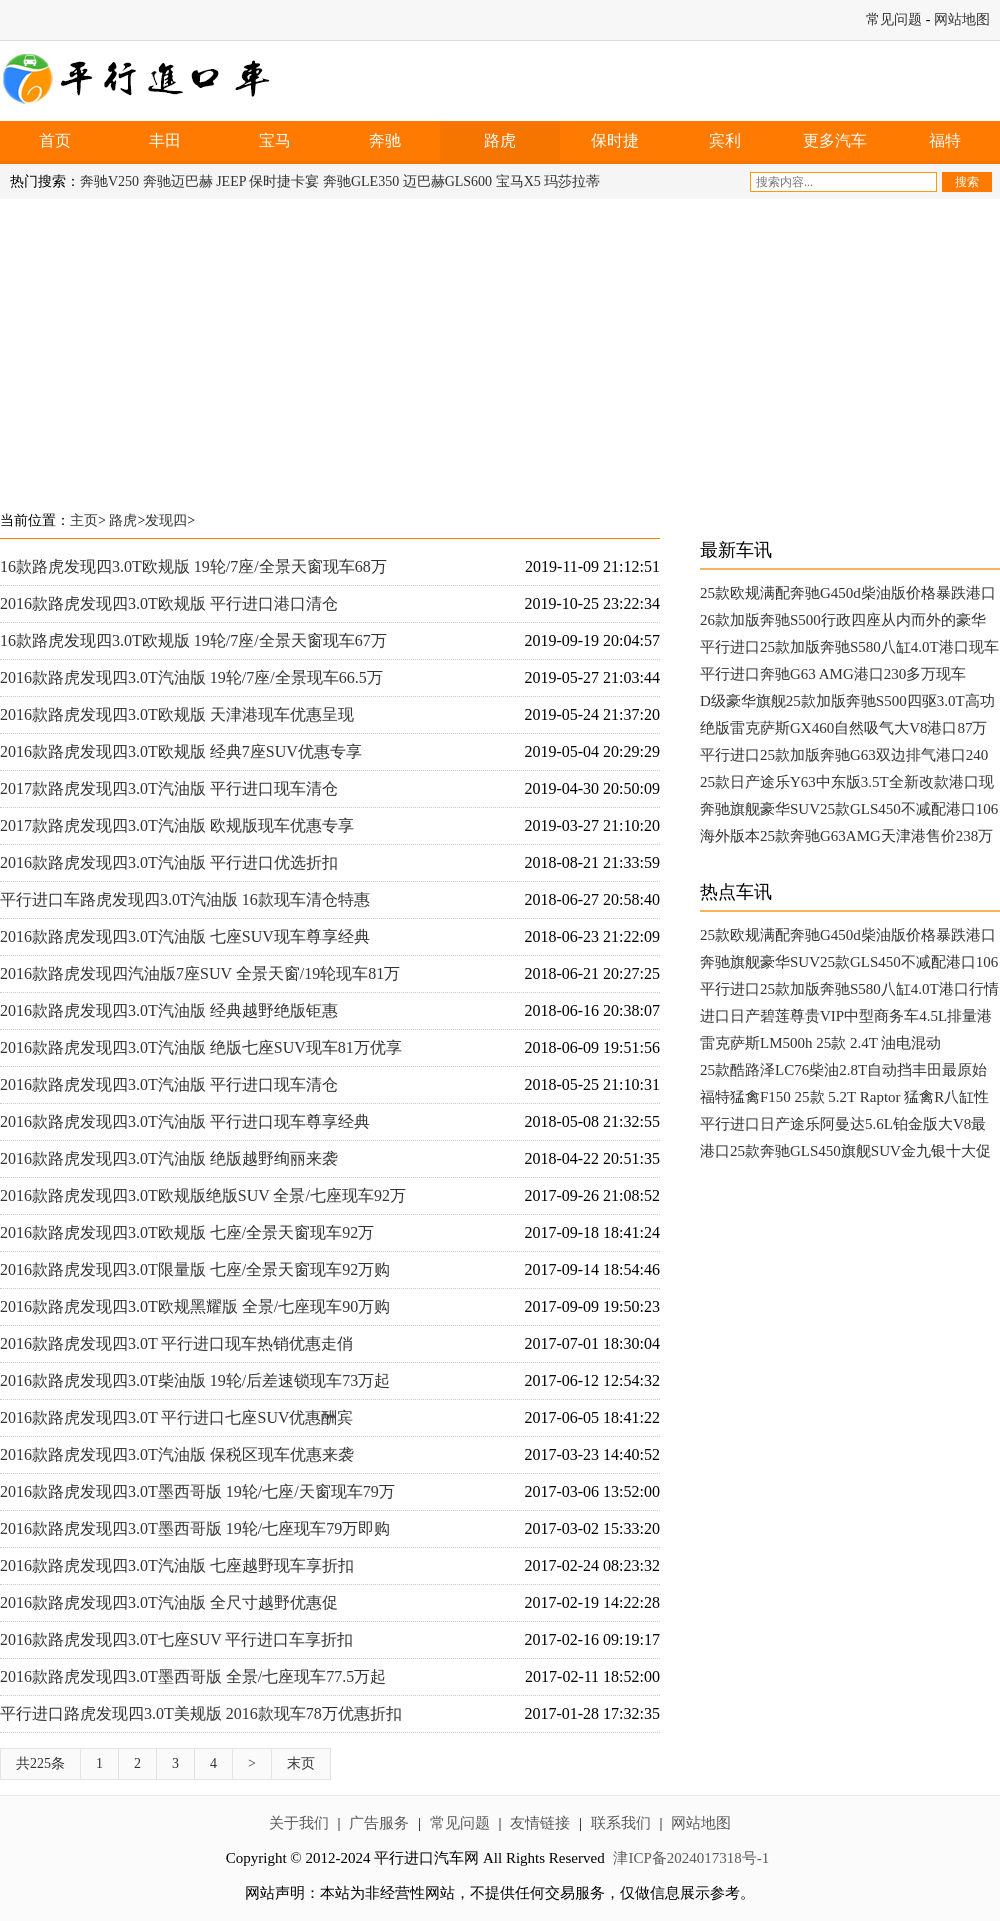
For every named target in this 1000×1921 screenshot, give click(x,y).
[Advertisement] (384, 349)
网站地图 (962, 19)
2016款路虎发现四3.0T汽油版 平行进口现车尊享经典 (185, 1121)
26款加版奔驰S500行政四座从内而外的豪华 (843, 620)
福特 (945, 140)
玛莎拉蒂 (572, 181)
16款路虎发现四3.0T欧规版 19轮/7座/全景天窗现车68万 (193, 566)
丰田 (165, 140)
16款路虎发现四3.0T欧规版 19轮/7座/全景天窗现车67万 (193, 640)
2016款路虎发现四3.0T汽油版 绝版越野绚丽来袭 (169, 1158)
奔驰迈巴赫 (178, 181)
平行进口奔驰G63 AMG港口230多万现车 (833, 674)
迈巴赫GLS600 (447, 181)
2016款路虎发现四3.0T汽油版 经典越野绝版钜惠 (169, 1010)
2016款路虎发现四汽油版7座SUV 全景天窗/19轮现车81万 (200, 973)
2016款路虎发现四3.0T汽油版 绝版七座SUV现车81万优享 (201, 1047)
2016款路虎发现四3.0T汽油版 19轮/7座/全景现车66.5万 (191, 677)
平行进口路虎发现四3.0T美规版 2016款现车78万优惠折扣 (201, 1713)
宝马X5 (518, 181)
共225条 (40, 1763)
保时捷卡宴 (284, 181)
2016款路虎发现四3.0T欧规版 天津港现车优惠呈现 (177, 714)
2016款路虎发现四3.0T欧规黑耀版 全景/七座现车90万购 (195, 1306)
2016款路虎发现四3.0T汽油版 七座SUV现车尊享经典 (185, 936)
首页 (55, 140)
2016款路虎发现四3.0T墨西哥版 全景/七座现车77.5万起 (193, 1676)
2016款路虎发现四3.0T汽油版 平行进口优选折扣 (169, 862)
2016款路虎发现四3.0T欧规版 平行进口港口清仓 (169, 603)
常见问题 (894, 19)
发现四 (166, 520)
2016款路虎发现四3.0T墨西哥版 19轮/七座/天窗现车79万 (197, 1491)
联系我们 (621, 1823)
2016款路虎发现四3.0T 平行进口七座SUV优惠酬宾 (177, 1417)
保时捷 (615, 140)
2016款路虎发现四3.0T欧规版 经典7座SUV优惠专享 (181, 751)
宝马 (275, 140)
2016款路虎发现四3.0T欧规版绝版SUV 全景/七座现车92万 (203, 1195)
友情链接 (540, 1823)
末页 (301, 1763)
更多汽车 (835, 140)
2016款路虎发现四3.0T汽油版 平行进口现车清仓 (169, 1084)
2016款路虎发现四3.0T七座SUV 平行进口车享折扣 (177, 1639)
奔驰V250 (109, 181)
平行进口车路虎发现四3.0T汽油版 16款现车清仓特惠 (185, 899)
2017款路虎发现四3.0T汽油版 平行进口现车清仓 (169, 788)
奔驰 (385, 140)
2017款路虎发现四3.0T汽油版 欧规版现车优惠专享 (177, 825)
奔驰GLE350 (361, 181)
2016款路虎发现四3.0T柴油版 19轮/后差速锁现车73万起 (195, 1380)
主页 (84, 520)
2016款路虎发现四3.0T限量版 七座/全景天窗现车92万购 (195, 1269)
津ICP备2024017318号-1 (691, 1858)
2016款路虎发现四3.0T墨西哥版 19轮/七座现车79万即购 (195, 1528)
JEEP (231, 181)
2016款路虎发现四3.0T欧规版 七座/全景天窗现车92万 (187, 1232)
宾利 (725, 140)
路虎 (500, 140)
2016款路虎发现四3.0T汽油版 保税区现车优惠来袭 (177, 1454)
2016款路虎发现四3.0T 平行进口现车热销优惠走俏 (176, 1343)
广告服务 (379, 1823)
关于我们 (299, 1823)
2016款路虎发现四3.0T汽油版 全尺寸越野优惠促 (169, 1602)
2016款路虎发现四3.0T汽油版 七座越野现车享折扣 (177, 1565)
